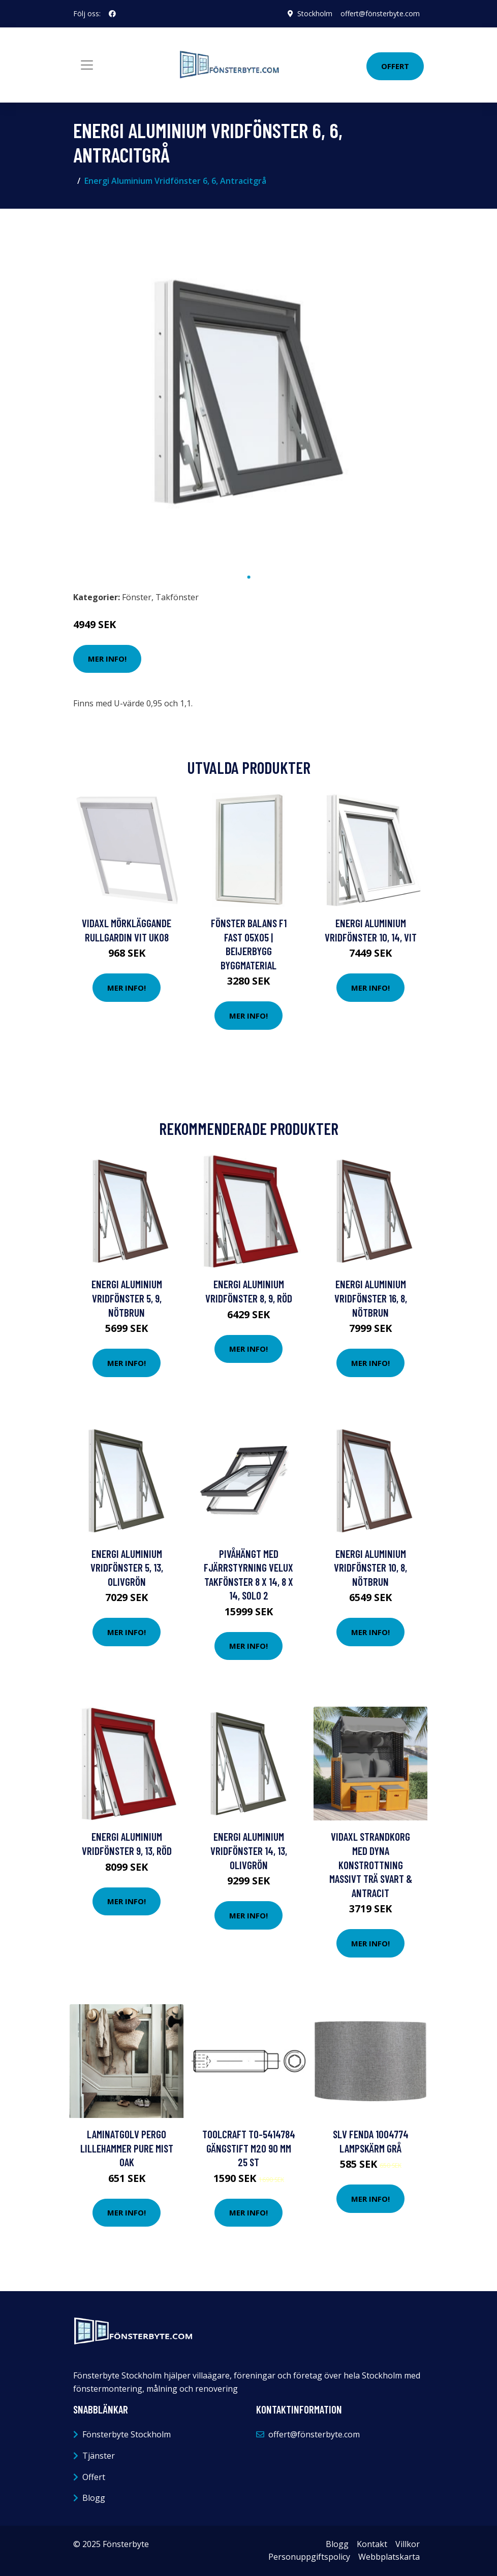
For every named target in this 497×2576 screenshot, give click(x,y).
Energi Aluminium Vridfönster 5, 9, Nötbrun (126, 1298)
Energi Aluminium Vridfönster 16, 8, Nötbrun (370, 1298)
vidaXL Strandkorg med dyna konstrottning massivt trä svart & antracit (370, 1864)
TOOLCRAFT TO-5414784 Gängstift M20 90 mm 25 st (248, 2148)
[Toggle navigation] (87, 65)
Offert (395, 66)
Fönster (136, 597)
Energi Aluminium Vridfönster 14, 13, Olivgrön (248, 1850)
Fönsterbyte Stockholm (126, 2434)
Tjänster (98, 2455)
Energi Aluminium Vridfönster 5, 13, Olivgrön (126, 1567)
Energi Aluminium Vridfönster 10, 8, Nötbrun (370, 1567)
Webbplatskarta (389, 2556)
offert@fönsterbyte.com (380, 13)
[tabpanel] (248, 392)
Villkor (407, 2544)
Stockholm (314, 13)
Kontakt (372, 2544)
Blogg (93, 2497)
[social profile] (112, 13)
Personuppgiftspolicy (309, 2556)
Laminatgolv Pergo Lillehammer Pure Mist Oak (126, 2148)
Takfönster (177, 597)
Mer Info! (107, 659)
